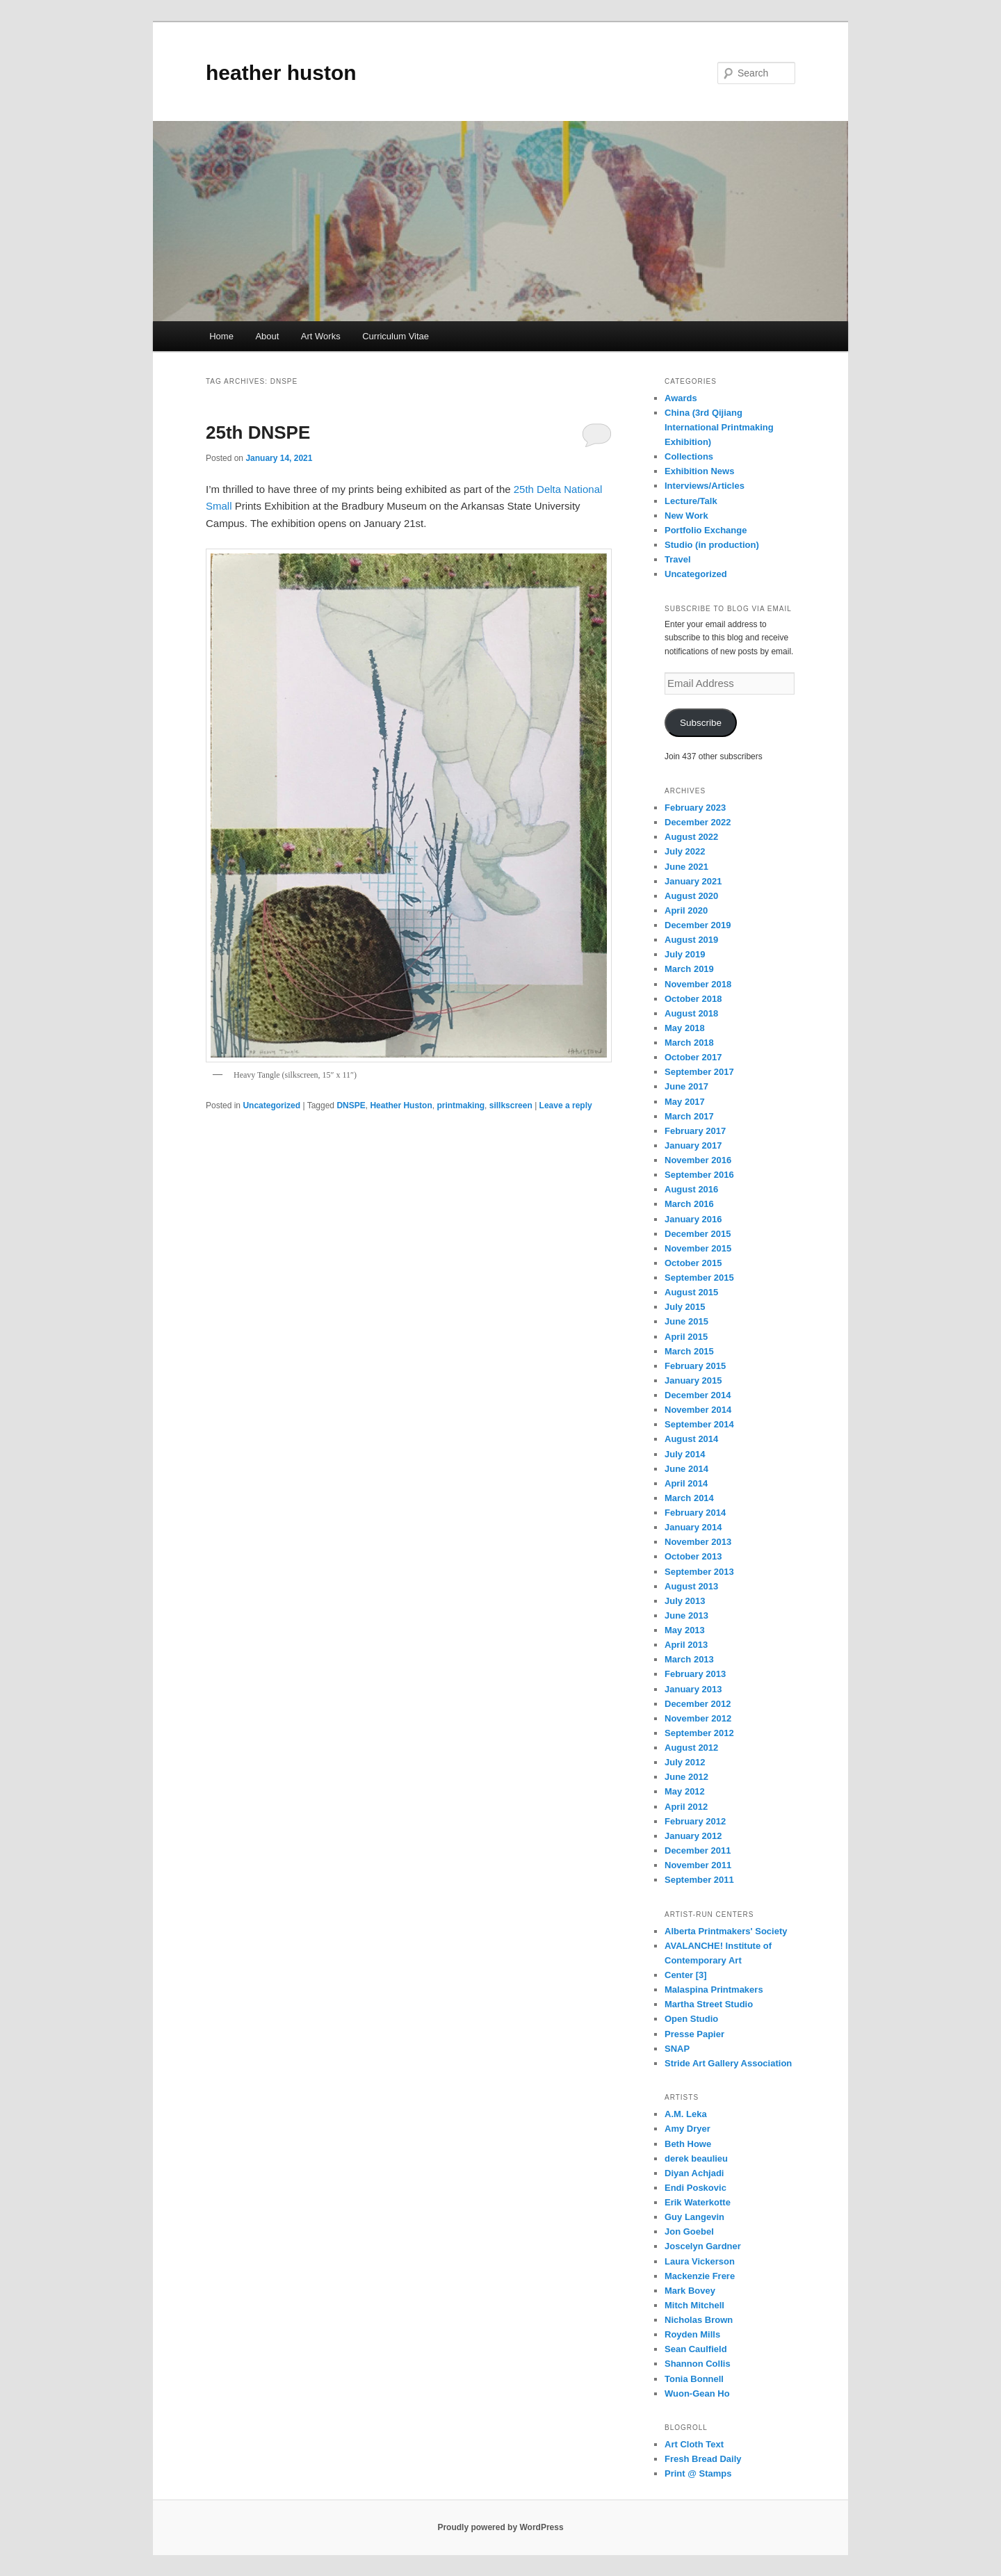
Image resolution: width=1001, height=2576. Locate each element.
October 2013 (693, 1556)
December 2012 (698, 1704)
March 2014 (689, 1498)
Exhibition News (699, 471)
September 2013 (699, 1571)
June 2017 (686, 1086)
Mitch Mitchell (694, 2305)
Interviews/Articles (704, 485)
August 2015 (691, 1292)
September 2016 (699, 1174)
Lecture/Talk (691, 501)
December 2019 (698, 925)
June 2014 (686, 1469)
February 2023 (695, 807)
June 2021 (686, 866)
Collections (689, 456)
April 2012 (686, 1806)
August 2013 (691, 1586)
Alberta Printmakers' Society (726, 1931)
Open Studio (691, 2019)
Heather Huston (401, 1105)
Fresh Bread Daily (703, 2459)
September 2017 (699, 1072)
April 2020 (686, 910)
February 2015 (695, 1366)
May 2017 (685, 1101)
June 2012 (686, 1777)
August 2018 (691, 1013)
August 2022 (691, 837)
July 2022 (685, 851)
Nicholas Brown (699, 2320)
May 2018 (685, 1028)
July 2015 (685, 1307)
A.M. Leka (686, 2114)
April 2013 (686, 1644)
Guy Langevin (694, 2217)
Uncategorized (271, 1105)
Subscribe (701, 723)
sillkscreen (510, 1105)
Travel (678, 559)
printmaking (461, 1105)
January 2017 (693, 1145)
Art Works (321, 336)
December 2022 (698, 822)
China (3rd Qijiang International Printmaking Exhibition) (719, 427)
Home (221, 336)
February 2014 (695, 1512)
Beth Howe (688, 2144)
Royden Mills (692, 2334)
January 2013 (693, 1689)
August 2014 (691, 1439)
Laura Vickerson (700, 2261)
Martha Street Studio (709, 2004)
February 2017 (695, 1131)
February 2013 (695, 1674)
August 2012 (691, 1747)
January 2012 (693, 1836)
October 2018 (693, 999)
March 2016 (689, 1204)
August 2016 (691, 1189)
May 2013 (685, 1630)
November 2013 (698, 1542)
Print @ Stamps (698, 2473)
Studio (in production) (712, 545)
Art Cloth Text (694, 2444)
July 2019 (685, 954)
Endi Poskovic (695, 2187)
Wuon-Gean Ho (697, 2393)
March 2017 (689, 1116)
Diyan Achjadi (694, 2173)
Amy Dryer (687, 2128)
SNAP (677, 2048)
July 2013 (685, 1601)
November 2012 (698, 1718)
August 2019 (691, 939)
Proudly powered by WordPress (500, 2527)
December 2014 (698, 1395)
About (267, 336)
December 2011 (698, 1850)
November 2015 (698, 1248)
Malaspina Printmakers (714, 1989)
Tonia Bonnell (694, 2379)
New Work (686, 515)
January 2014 (693, 1527)
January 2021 (693, 881)
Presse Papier (694, 2034)
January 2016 (693, 1219)
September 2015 (699, 1277)
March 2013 (689, 1659)
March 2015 (689, 1351)
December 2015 (698, 1234)
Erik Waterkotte (698, 2202)
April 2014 (686, 1483)
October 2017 (693, 1057)
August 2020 (691, 896)
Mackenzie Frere (700, 2276)
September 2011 (699, 1879)
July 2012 (685, 1762)
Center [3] (686, 1975)
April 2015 (686, 1336)
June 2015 (686, 1321)
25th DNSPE (258, 432)
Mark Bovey (690, 2290)
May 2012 (685, 1791)
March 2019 (689, 969)
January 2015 (693, 1380)
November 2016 (698, 1160)
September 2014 (699, 1424)
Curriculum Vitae (395, 336)
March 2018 (689, 1042)
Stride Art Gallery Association (728, 2063)
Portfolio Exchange (706, 530)
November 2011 (698, 1865)
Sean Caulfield (696, 2349)
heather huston (281, 72)
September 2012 (699, 1733)
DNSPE (350, 1105)
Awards (681, 398)
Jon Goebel (689, 2231)
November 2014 (698, 1409)
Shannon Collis (698, 2363)
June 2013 (686, 1615)
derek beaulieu (696, 2158)
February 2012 (695, 1821)
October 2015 (693, 1263)
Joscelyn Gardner (703, 2246)
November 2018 (698, 984)
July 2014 (685, 1454)
